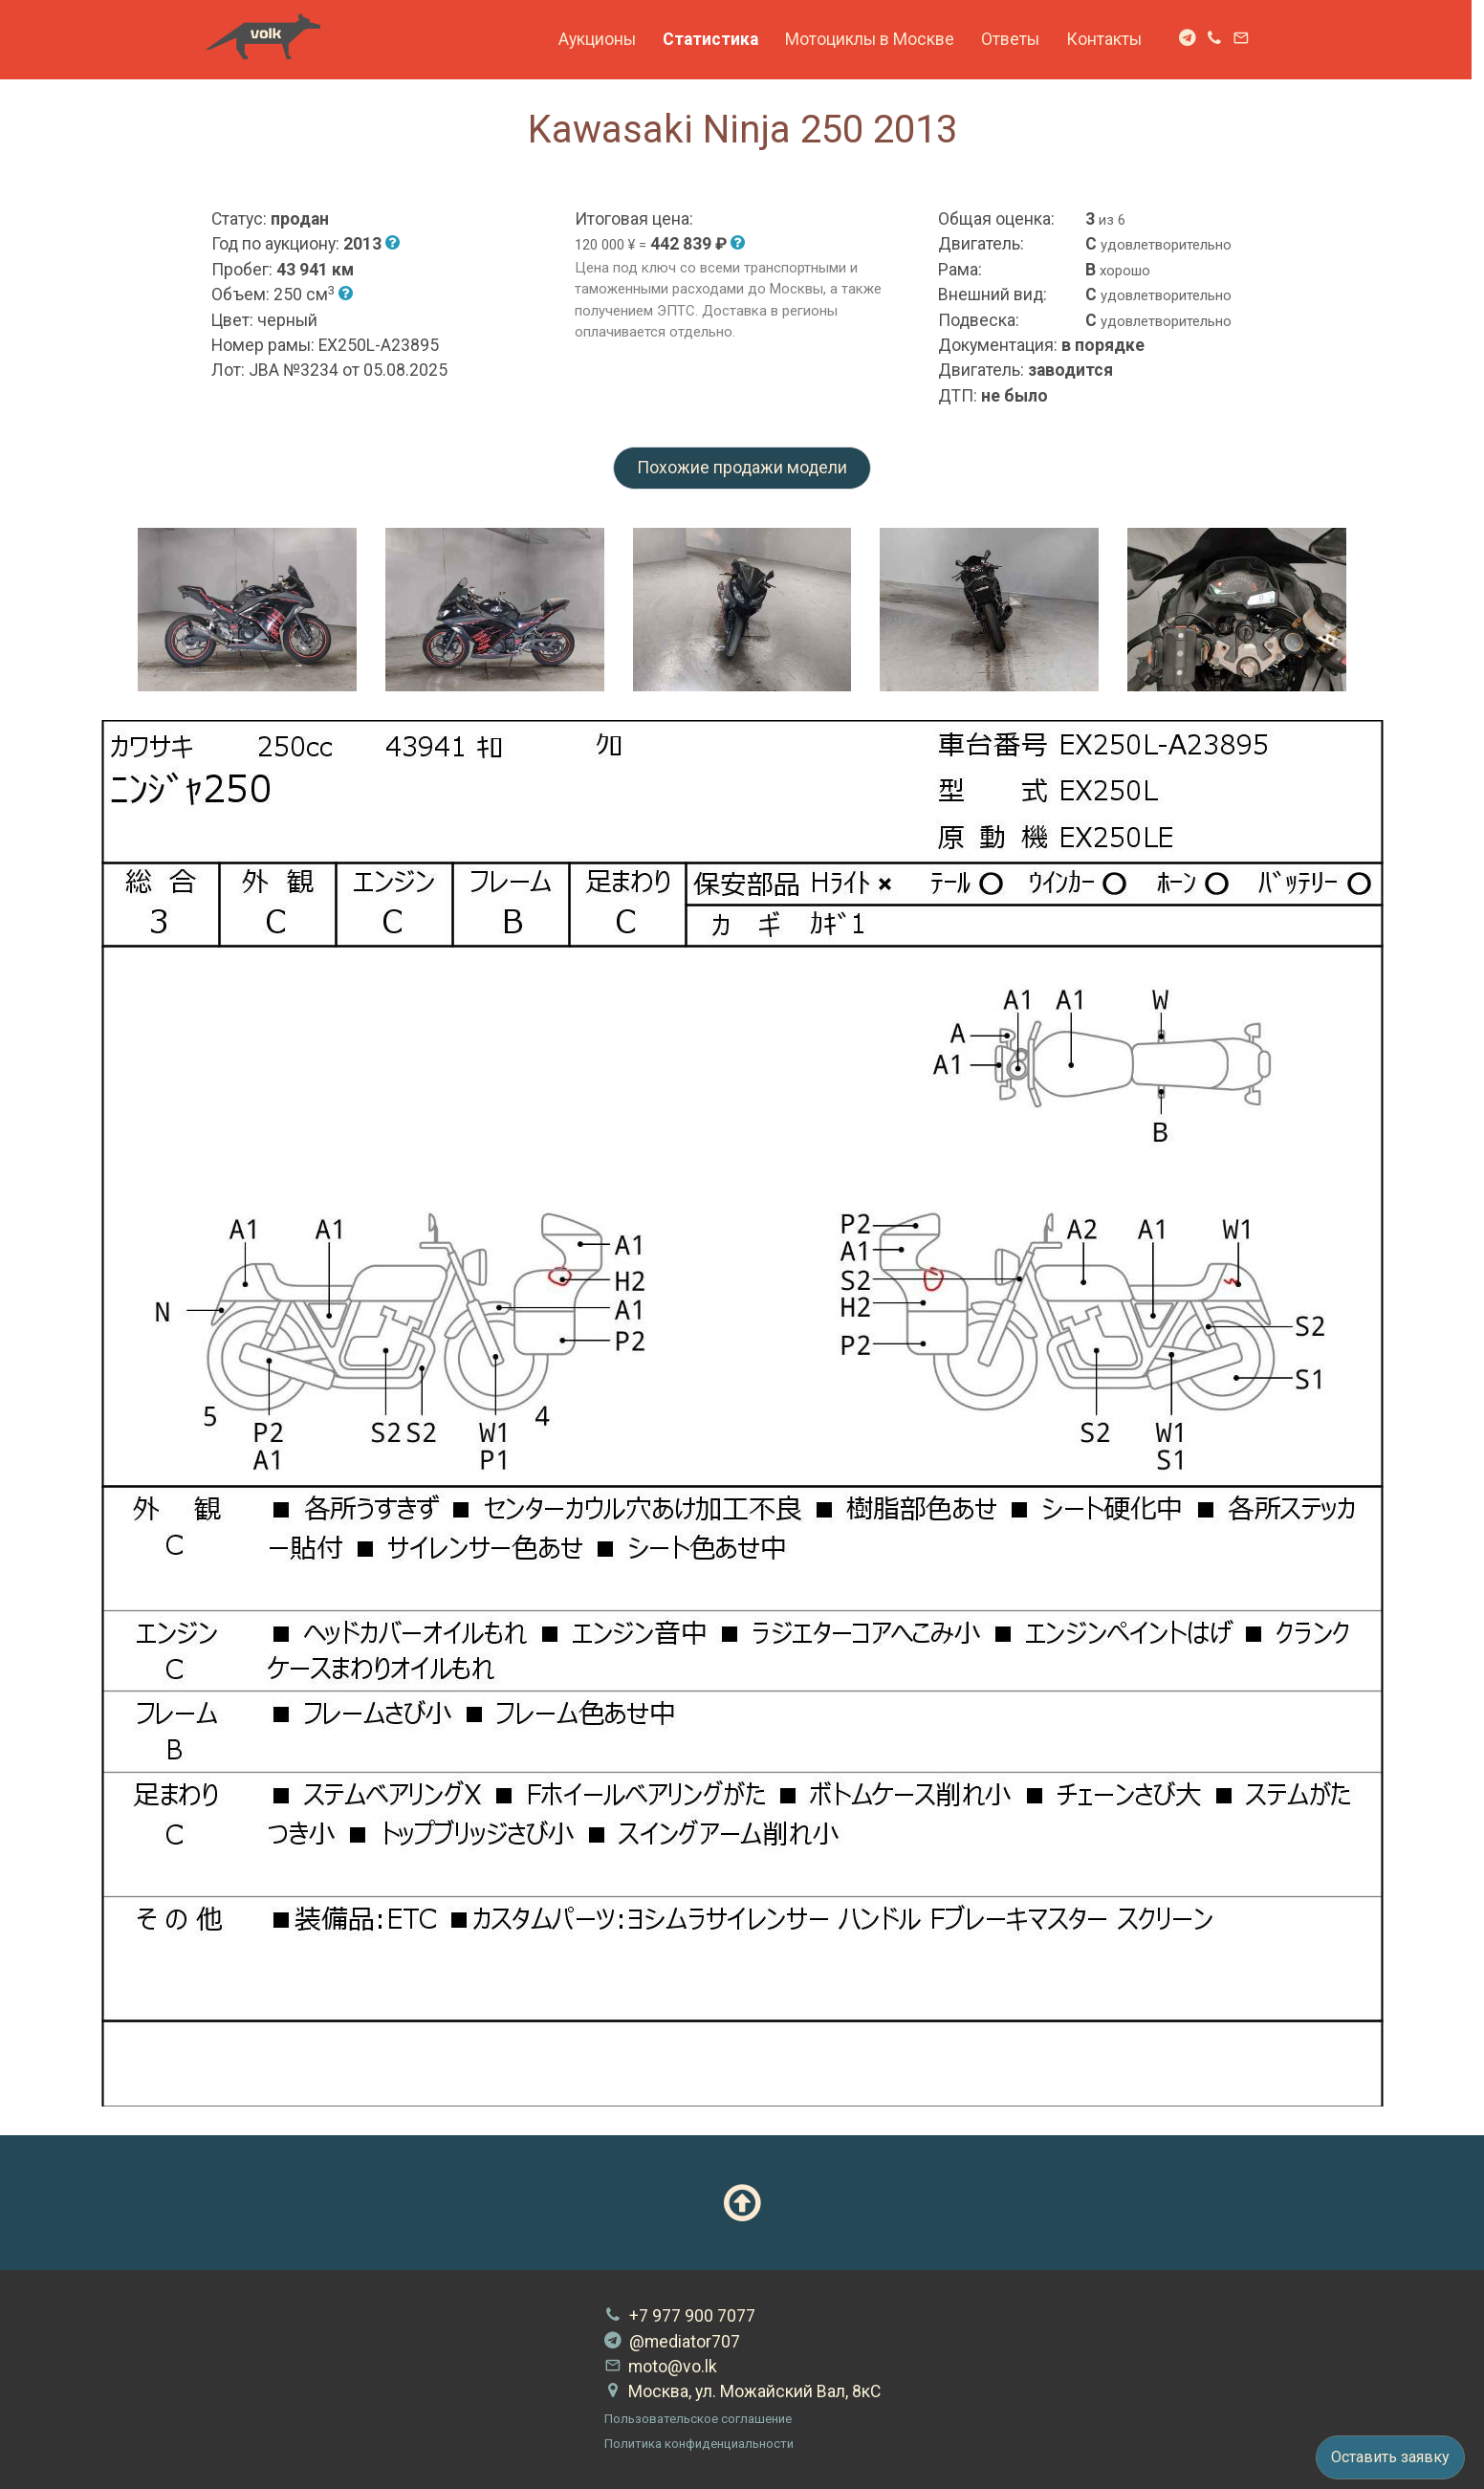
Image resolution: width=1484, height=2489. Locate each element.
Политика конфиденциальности (699, 2443)
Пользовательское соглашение (698, 2419)
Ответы (1016, 39)
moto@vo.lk (660, 2366)
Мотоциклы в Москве (875, 39)
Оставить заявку (1390, 2457)
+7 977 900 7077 (679, 2315)
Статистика (716, 39)
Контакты (1109, 39)
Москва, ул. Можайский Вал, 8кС (742, 2391)
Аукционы (603, 39)
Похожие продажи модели (742, 467)
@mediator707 (672, 2341)
